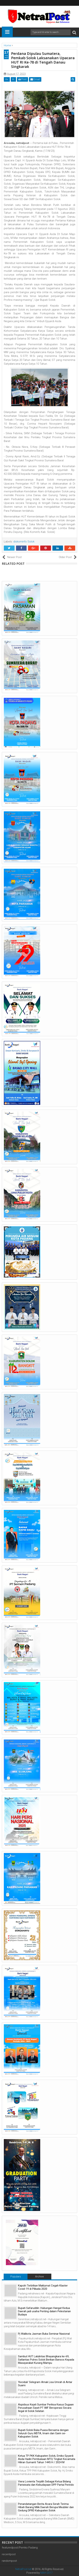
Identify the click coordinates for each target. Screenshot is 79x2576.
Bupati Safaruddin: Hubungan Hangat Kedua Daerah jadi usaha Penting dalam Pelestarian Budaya (44, 2311)
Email (35, 79)
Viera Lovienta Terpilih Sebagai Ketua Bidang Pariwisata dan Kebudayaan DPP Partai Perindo (46, 2483)
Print (22, 79)
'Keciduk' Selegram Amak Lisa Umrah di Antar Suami (45, 2383)
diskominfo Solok (23, 541)
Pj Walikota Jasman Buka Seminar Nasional (44, 2333)
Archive (39, 2276)
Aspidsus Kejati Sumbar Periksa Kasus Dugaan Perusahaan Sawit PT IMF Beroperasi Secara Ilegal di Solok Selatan (46, 2408)
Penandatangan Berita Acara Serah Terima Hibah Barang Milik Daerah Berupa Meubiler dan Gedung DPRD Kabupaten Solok (46, 2507)
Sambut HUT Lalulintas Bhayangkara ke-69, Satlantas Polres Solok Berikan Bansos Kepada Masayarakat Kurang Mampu (46, 2360)
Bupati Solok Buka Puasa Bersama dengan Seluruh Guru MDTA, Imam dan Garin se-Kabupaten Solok (43, 2433)
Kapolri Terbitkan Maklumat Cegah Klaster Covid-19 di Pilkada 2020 (43, 2287)
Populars (15, 2276)
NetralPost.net (23, 2569)
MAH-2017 (46, 2572)
